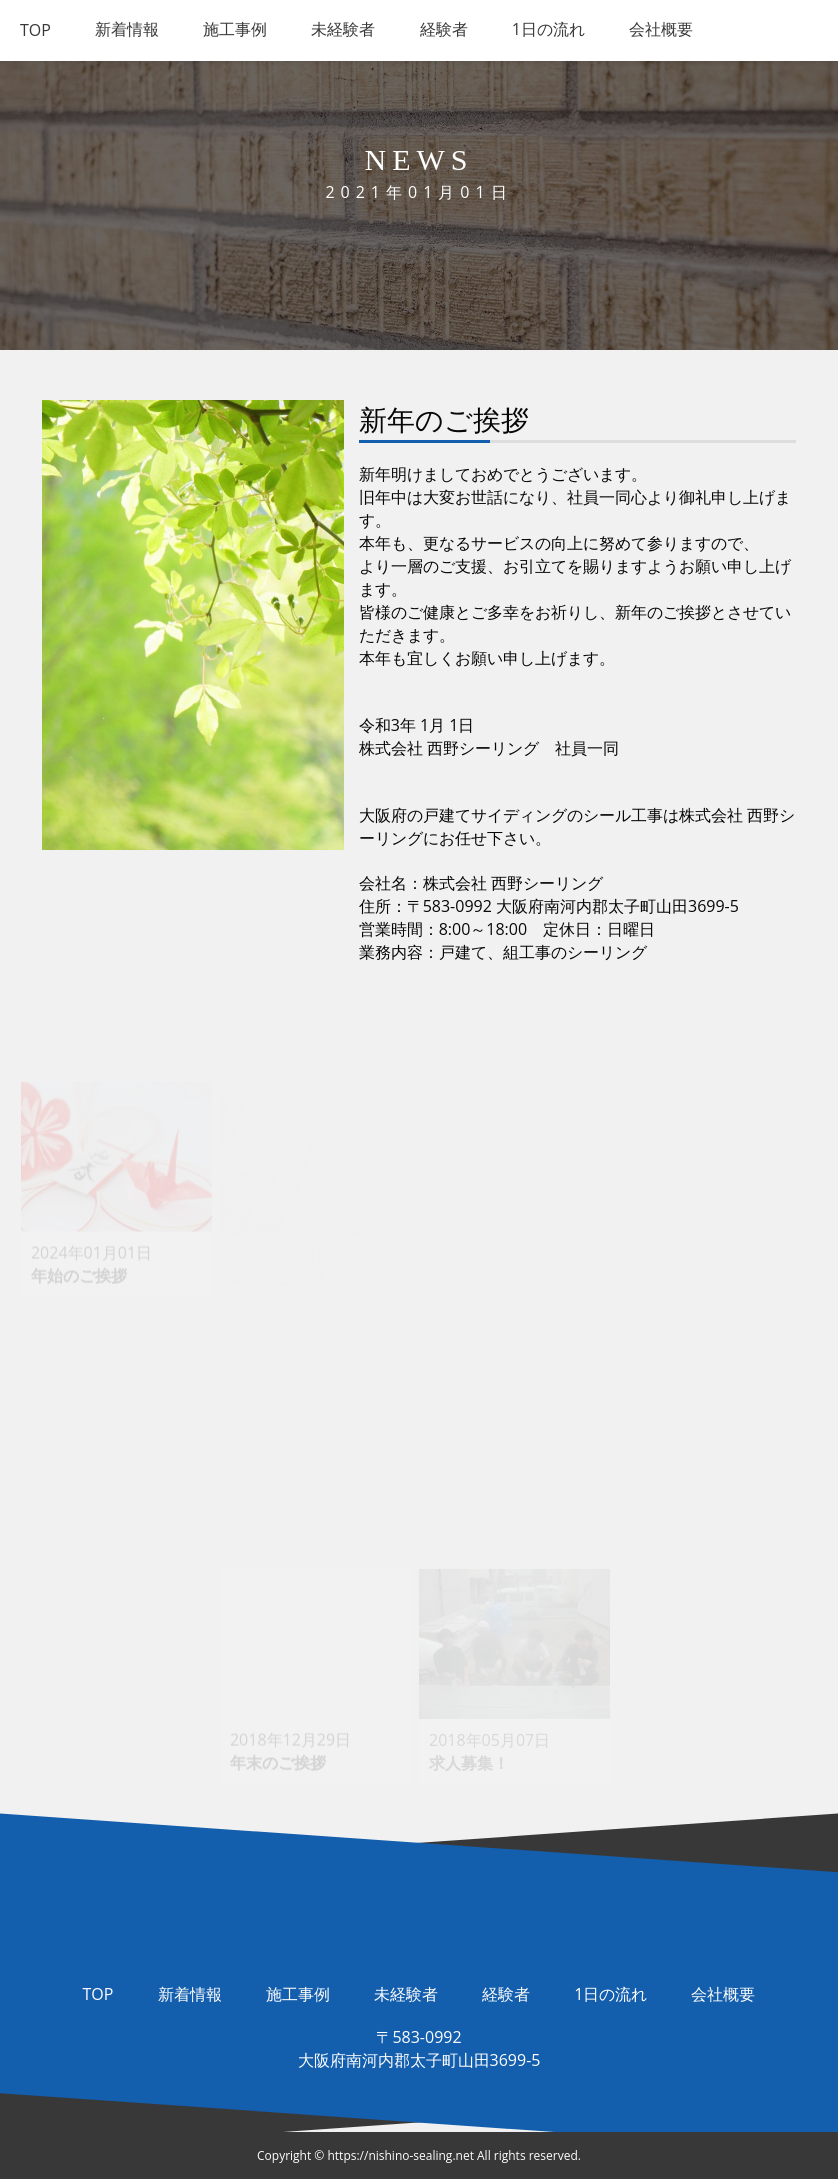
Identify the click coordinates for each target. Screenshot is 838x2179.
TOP (98, 1994)
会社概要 (723, 1994)
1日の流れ (610, 1994)
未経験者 (406, 1994)
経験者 (506, 1994)
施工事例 (298, 1994)
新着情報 (190, 1994)
